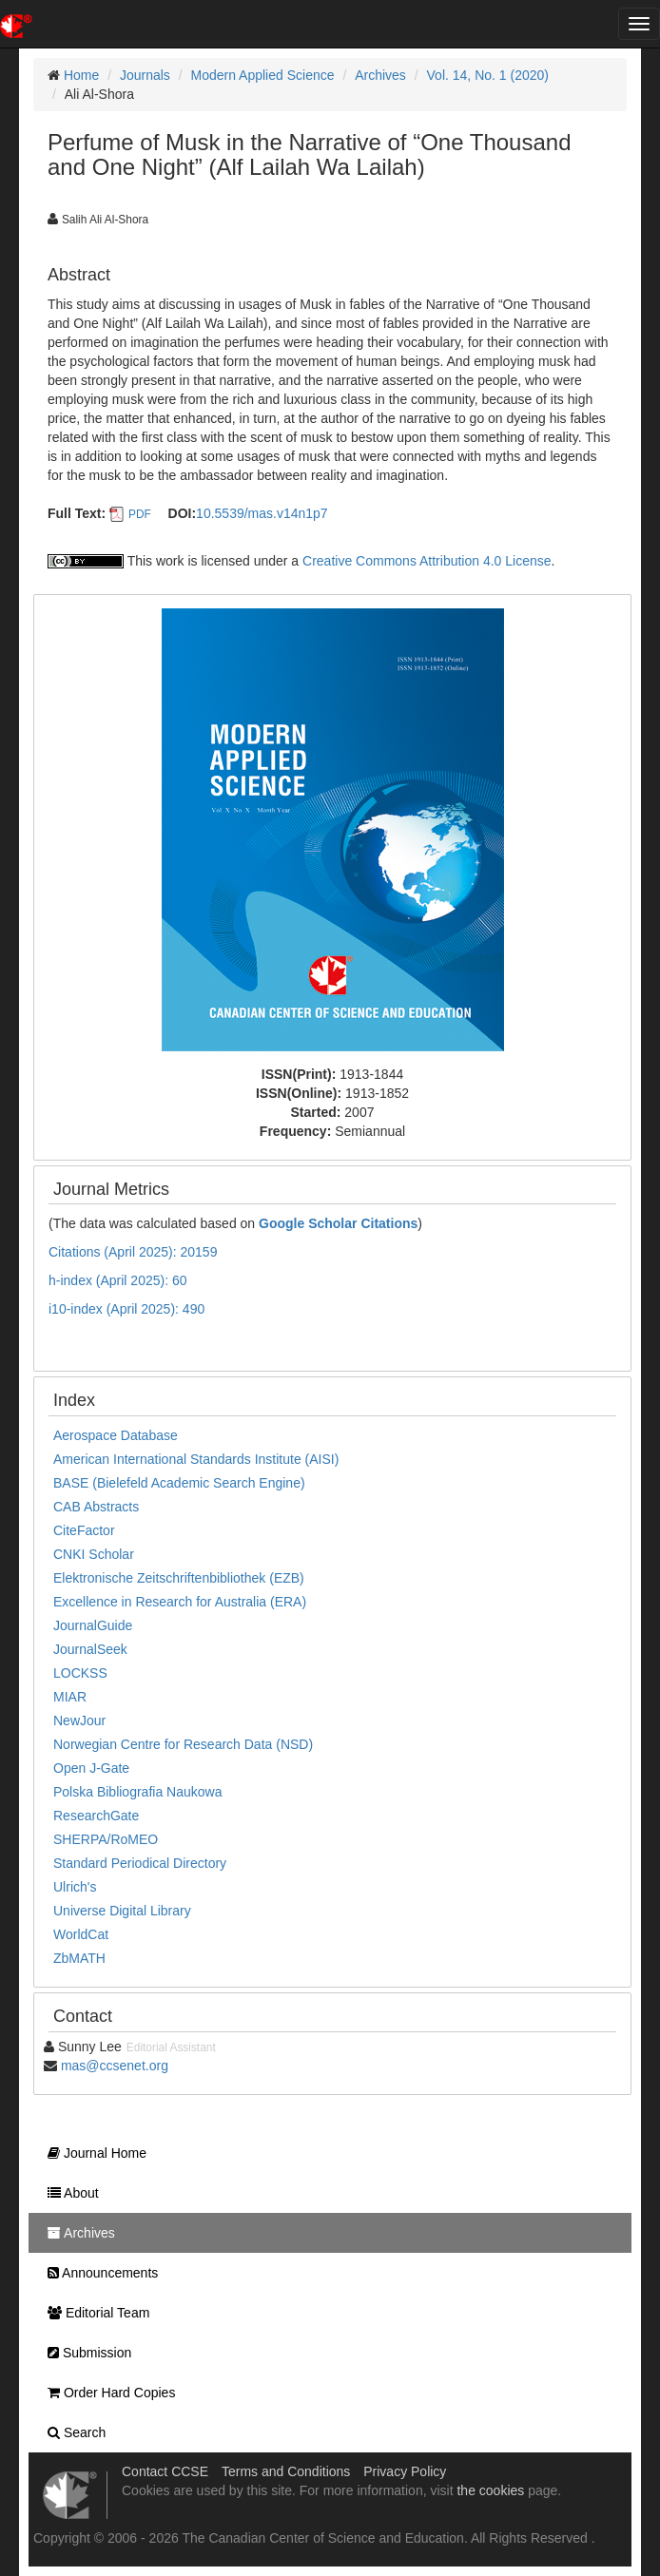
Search (72, 2432)
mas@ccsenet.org (114, 2065)
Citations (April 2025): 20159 (133, 1251)
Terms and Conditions (286, 2471)
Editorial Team (93, 2312)
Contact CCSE (165, 2471)
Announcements (98, 2272)
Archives (380, 75)
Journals (145, 75)
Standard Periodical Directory (139, 1863)
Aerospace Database (115, 1435)
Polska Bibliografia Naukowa (137, 1791)
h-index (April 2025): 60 (118, 1280)
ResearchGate (96, 1815)
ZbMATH (79, 1958)
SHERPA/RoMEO (105, 1839)
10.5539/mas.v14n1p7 (262, 513)
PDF (139, 514)
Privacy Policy (404, 2471)
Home (81, 75)
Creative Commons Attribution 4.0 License (426, 560)
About (68, 2193)
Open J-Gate (91, 1768)
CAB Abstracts (96, 1506)
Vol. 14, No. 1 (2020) (488, 75)
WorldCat (80, 1934)
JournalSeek (90, 1649)
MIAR (70, 1696)
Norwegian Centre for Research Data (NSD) (183, 1744)
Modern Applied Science (263, 75)
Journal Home (92, 2153)
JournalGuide (92, 1625)
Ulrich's (74, 1886)
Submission (84, 2352)
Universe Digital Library (122, 1910)
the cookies (490, 2490)
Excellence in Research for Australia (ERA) (179, 1601)
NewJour (79, 1720)
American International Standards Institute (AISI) (196, 1459)
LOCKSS (80, 1673)
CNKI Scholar (93, 1554)
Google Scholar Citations (338, 1223)
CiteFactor (84, 1530)
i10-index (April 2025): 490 (126, 1309)
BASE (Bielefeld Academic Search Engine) (179, 1482)
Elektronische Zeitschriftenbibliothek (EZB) (178, 1578)
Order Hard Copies (106, 2392)
